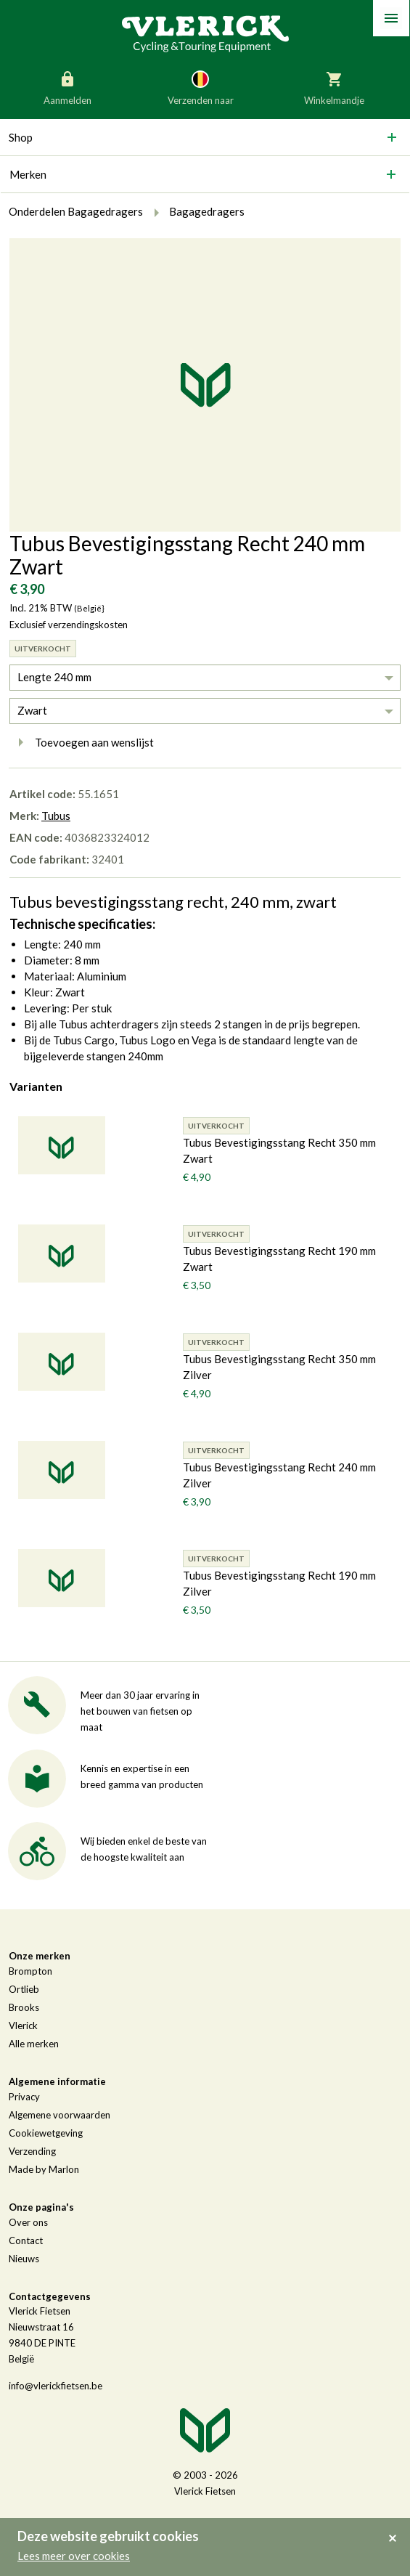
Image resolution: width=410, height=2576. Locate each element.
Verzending (32, 2151)
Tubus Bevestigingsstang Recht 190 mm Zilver (279, 1583)
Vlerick (23, 2025)
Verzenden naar (201, 87)
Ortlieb (24, 1989)
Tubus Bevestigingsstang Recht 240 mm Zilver (279, 1475)
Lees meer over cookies (73, 2555)
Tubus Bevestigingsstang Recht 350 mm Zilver (279, 1366)
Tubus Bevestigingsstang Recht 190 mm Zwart (279, 1258)
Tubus (55, 815)
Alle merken (34, 2043)
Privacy (24, 2096)
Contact (26, 2240)
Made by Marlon (44, 2169)
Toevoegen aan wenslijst (81, 742)
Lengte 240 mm (54, 676)
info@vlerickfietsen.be (55, 2386)
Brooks (24, 2007)
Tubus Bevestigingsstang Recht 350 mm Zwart (279, 1150)
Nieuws (24, 2258)
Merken (27, 174)
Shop (21, 137)
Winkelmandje (334, 87)
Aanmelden (67, 87)
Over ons (28, 2222)
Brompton (30, 1971)
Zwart (32, 710)
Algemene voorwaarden (59, 2115)
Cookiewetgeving (46, 2133)
